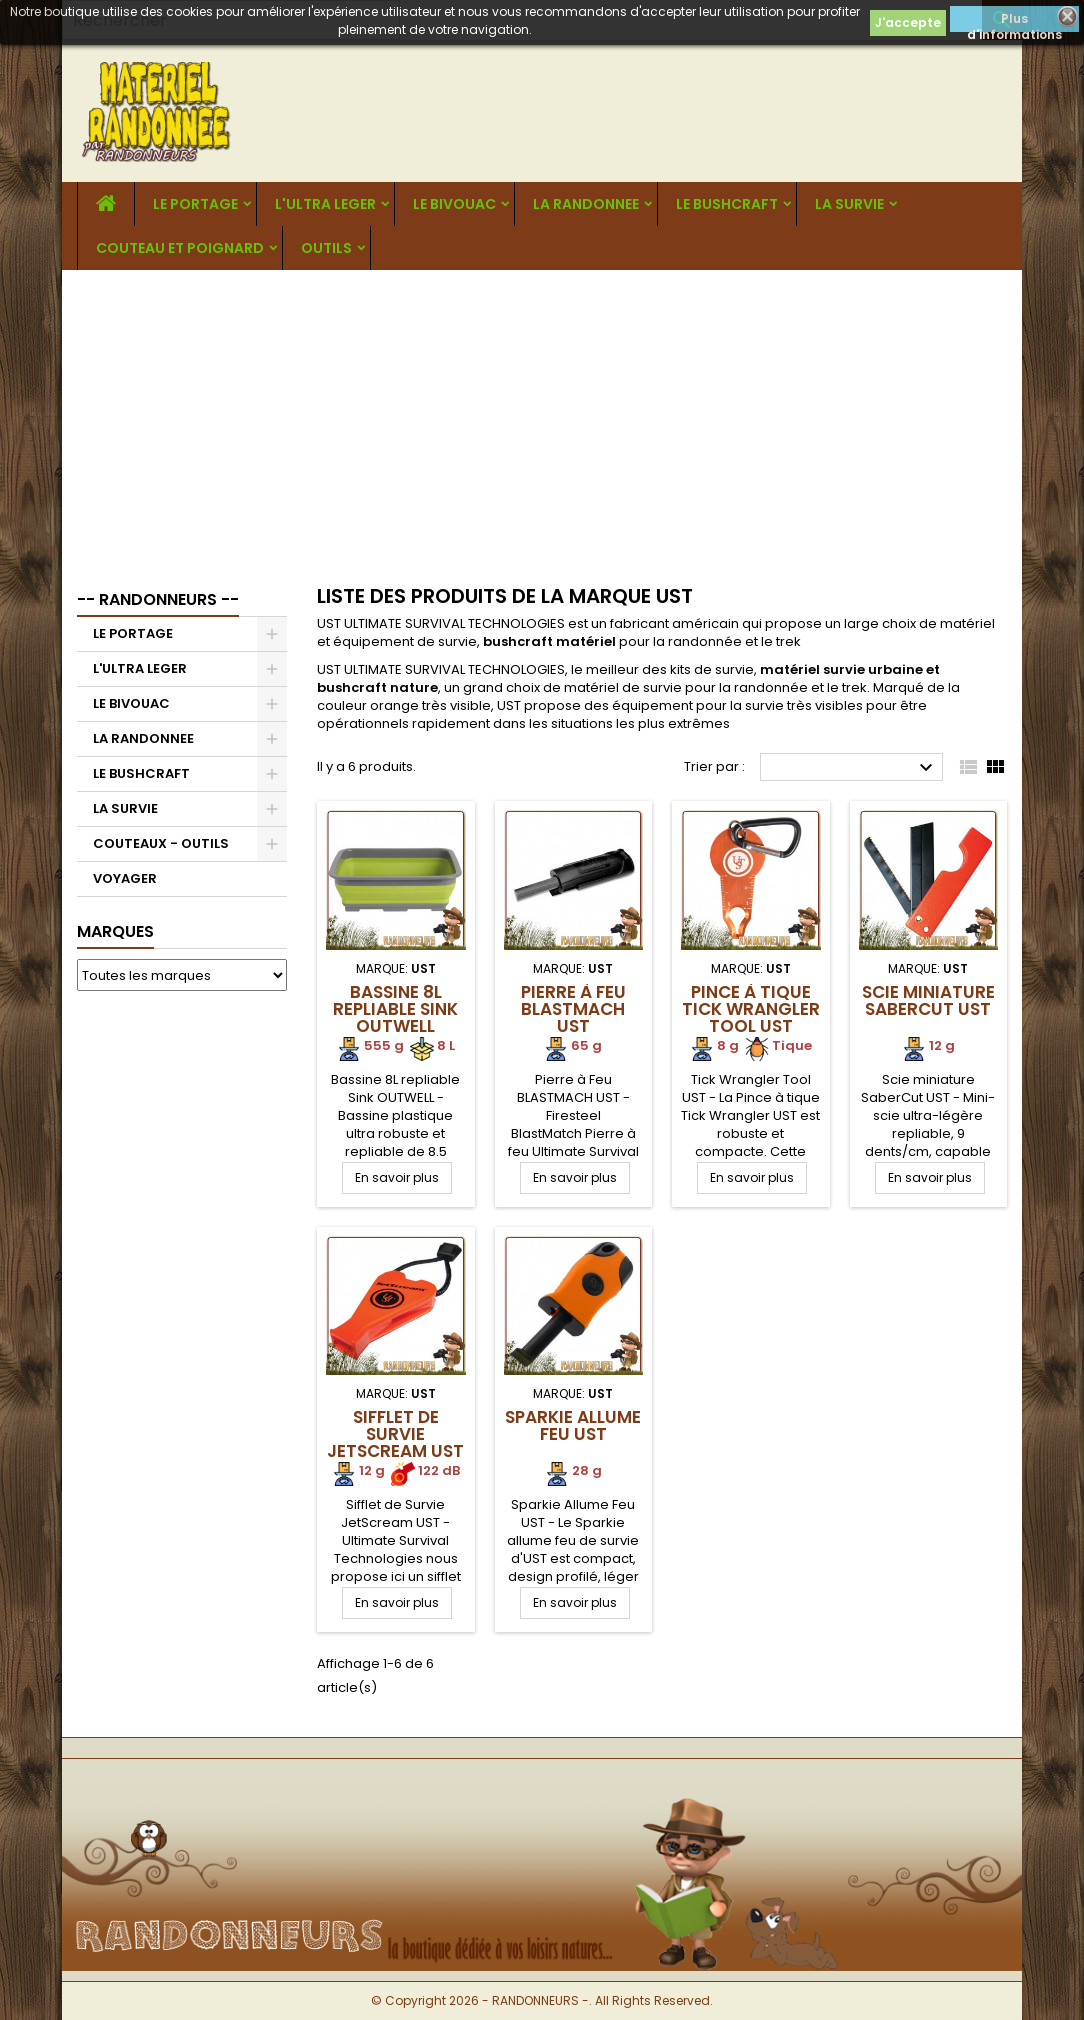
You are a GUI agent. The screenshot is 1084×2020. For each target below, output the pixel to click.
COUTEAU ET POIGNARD (180, 248)
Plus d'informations (1014, 21)
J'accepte (908, 22)
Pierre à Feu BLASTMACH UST (573, 1009)
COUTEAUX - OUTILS (161, 843)
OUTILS (326, 248)
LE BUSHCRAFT (727, 204)
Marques (115, 931)
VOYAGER (125, 878)
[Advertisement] (542, 420)
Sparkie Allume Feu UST (573, 1425)
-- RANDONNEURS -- (158, 599)
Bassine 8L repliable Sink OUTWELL (395, 1009)
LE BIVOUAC (454, 204)
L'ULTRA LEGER (325, 204)
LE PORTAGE (195, 204)
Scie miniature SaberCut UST (928, 1000)
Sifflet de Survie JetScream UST (395, 1434)
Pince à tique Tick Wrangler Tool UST (751, 1009)
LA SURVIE (849, 204)
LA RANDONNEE (586, 204)
